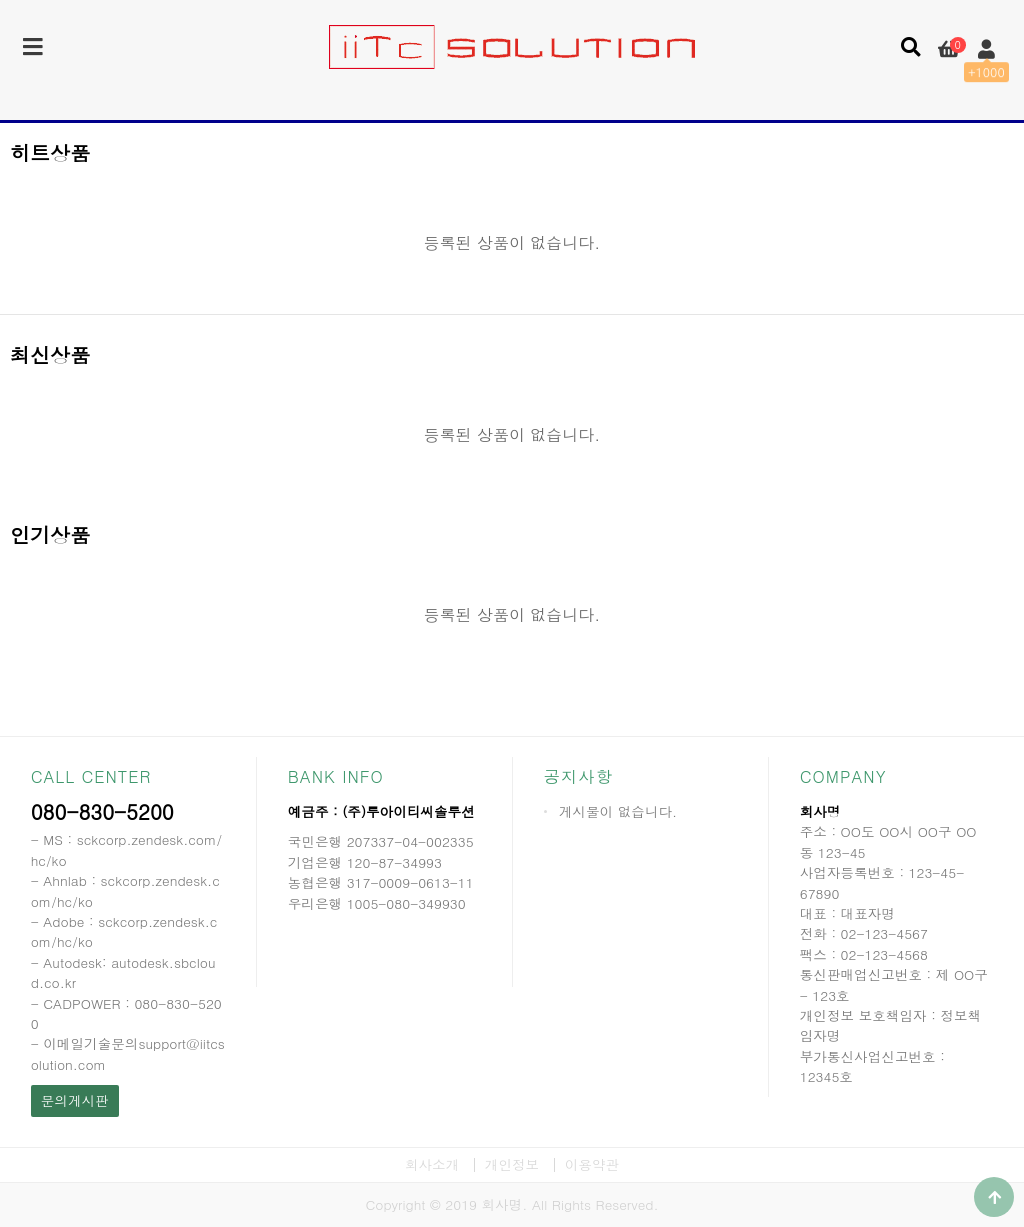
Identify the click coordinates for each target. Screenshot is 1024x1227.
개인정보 (512, 1164)
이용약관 (592, 1164)
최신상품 (50, 354)
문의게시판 (75, 1100)
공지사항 (578, 776)
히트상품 (50, 152)
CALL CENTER (91, 776)
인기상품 (50, 534)
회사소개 (432, 1164)
